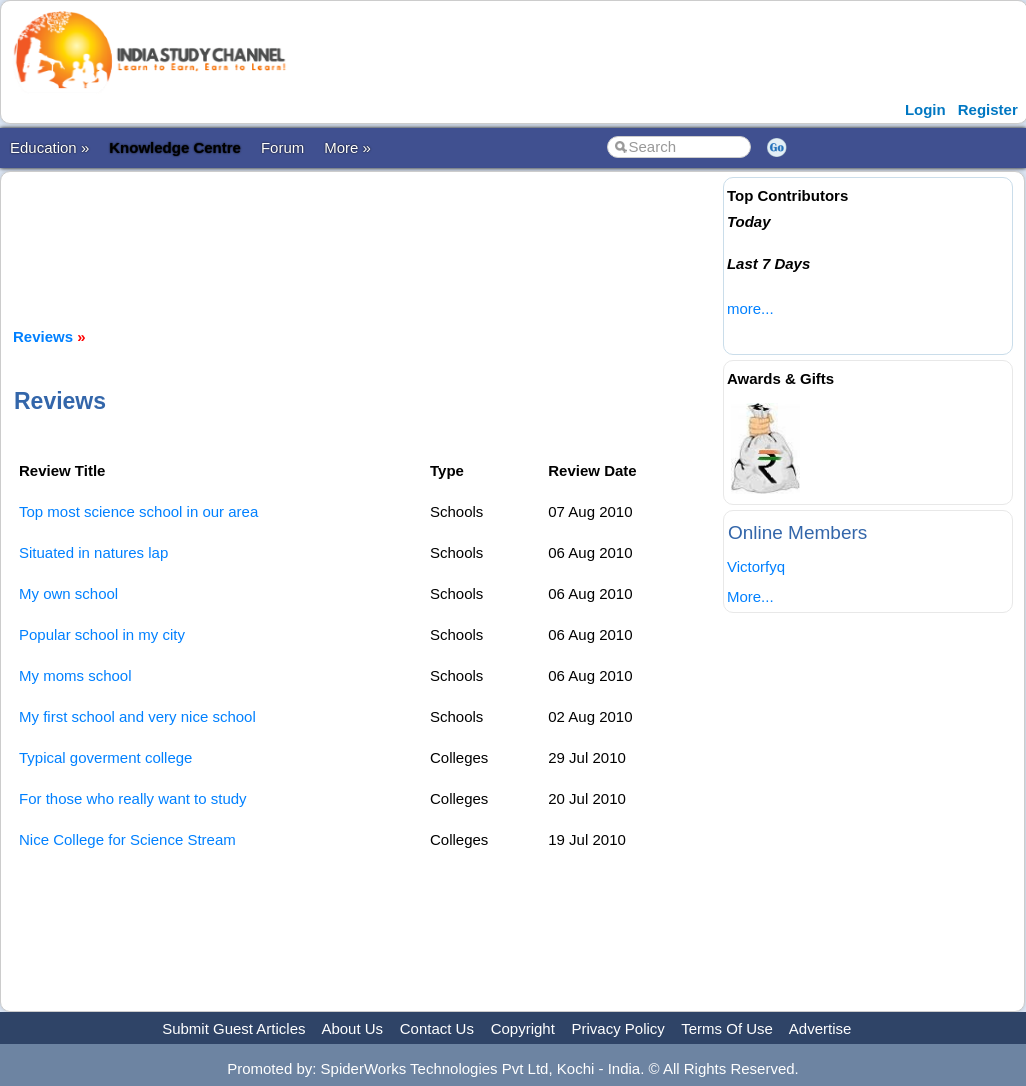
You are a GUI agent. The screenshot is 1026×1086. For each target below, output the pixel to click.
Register (988, 109)
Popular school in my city (102, 634)
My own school (68, 593)
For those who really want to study (133, 798)
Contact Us (437, 1028)
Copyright (523, 1028)
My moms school (75, 675)
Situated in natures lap (93, 552)
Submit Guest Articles (233, 1028)
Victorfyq (756, 566)
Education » (49, 147)
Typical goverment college (105, 757)
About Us (352, 1028)
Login (925, 109)
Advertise (820, 1028)
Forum (282, 147)
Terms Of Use (727, 1028)
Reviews (43, 336)
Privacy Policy (618, 1028)
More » (347, 147)
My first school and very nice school (137, 716)
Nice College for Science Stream (127, 839)
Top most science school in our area (138, 511)
